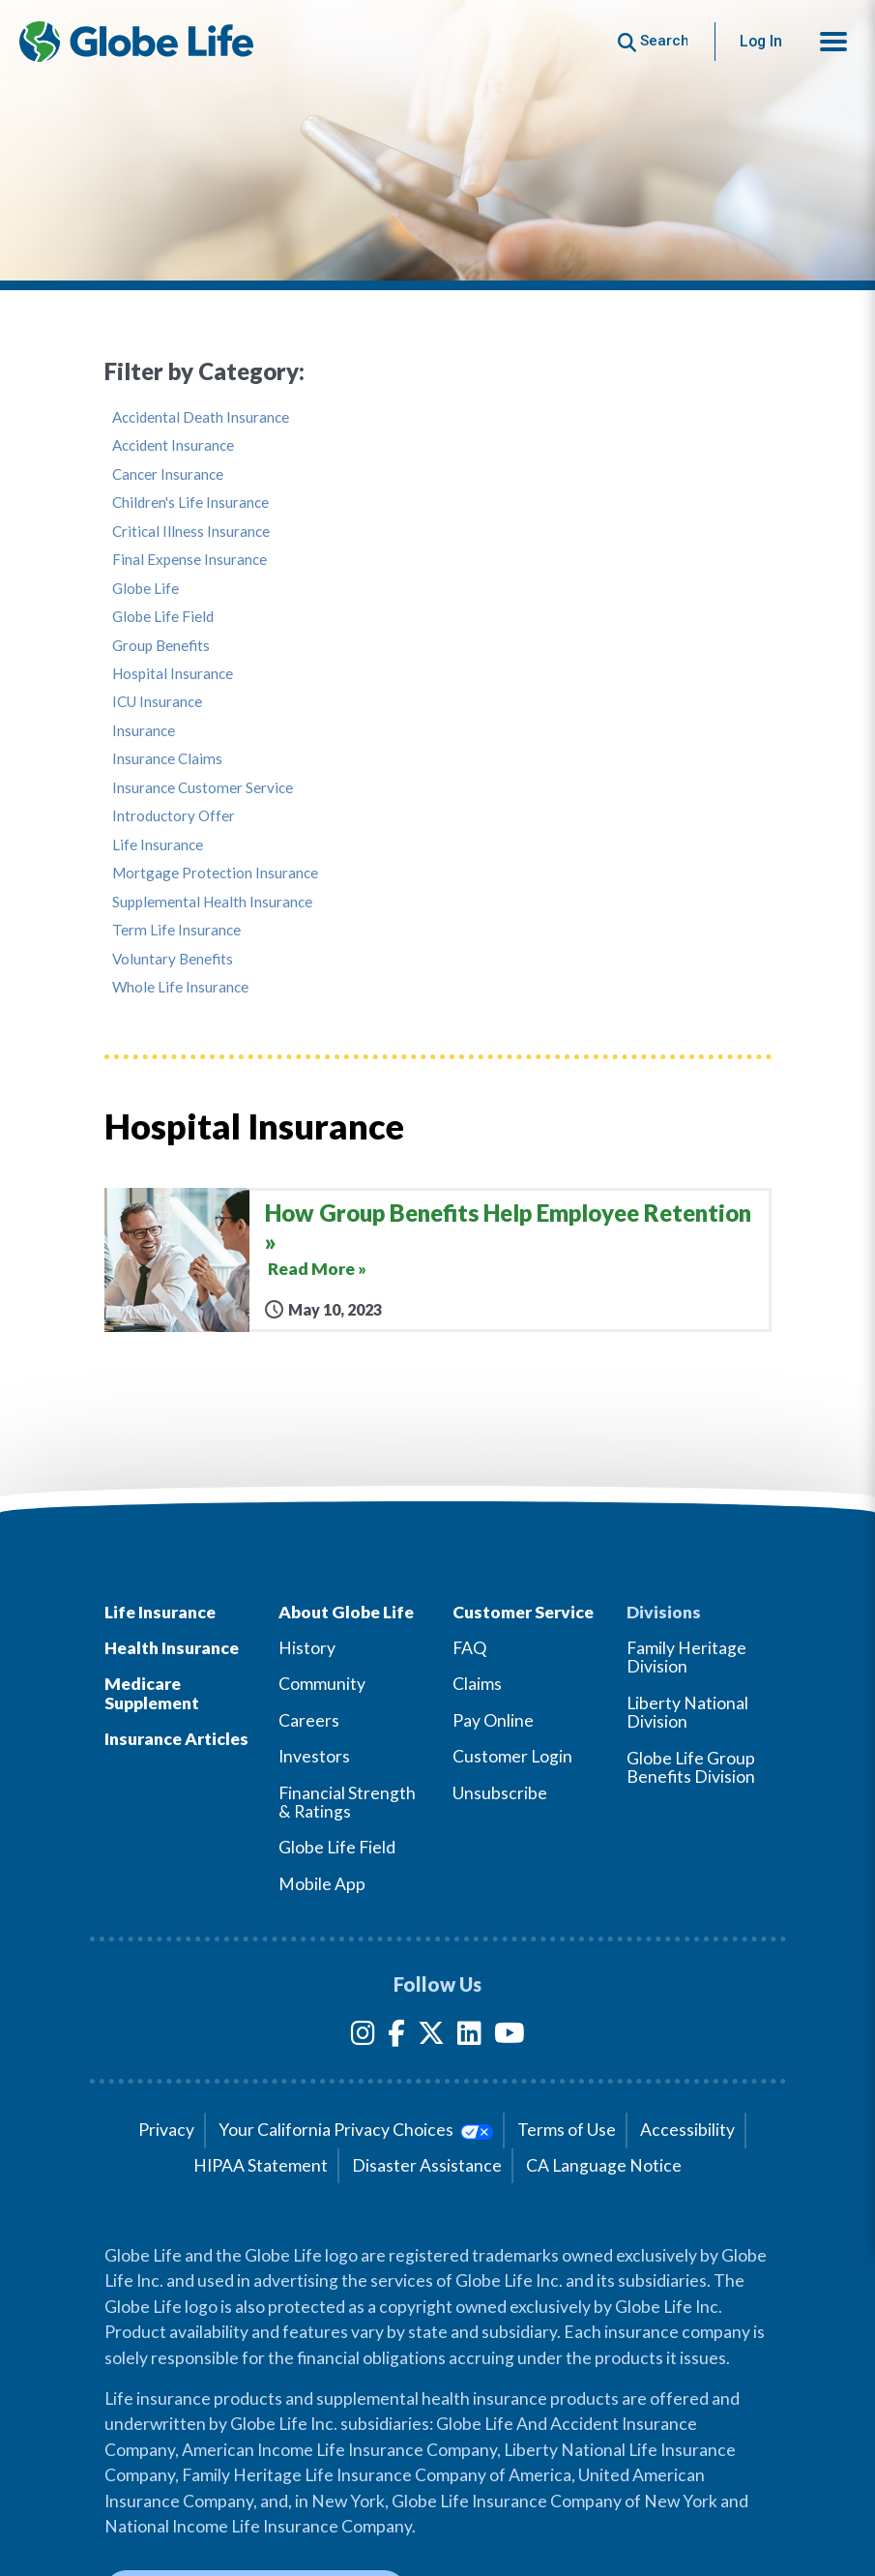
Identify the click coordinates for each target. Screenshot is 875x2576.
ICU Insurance (157, 702)
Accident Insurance (173, 445)
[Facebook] (396, 2037)
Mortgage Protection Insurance (215, 873)
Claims (477, 1683)
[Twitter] (431, 2037)
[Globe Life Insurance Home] (136, 41)
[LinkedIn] (469, 2037)
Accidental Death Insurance (200, 417)
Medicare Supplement (151, 1692)
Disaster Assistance (427, 2165)
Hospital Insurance (172, 674)
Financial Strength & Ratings (347, 1802)
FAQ (469, 1648)
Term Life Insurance (176, 930)
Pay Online (493, 1720)
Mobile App (321, 1884)
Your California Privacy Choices (355, 2129)
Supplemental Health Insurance (212, 902)
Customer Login (512, 1756)
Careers (308, 1720)
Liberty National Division (687, 1712)
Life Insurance (157, 845)
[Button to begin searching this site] (653, 41)
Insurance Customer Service (202, 788)
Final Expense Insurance (189, 559)
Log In (761, 41)
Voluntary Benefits (172, 959)
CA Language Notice (604, 2165)
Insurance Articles (176, 1739)
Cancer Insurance (167, 474)
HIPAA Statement (260, 2165)
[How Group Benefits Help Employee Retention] (438, 1259)
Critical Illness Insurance (191, 531)
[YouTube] (509, 2037)
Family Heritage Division (686, 1657)
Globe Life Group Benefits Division (691, 1767)
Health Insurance (171, 1648)
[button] (833, 41)
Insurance (143, 731)
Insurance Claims (167, 759)
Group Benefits (161, 645)
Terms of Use (566, 2129)
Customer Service (523, 1612)
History (306, 1648)
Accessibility (687, 2129)
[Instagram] (363, 2037)
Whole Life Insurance (180, 987)
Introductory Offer (173, 816)
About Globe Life (346, 1612)
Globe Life (145, 588)
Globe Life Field (163, 616)
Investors (314, 1756)
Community (321, 1683)
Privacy (166, 2129)
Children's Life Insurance (190, 502)
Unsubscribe (499, 1793)
